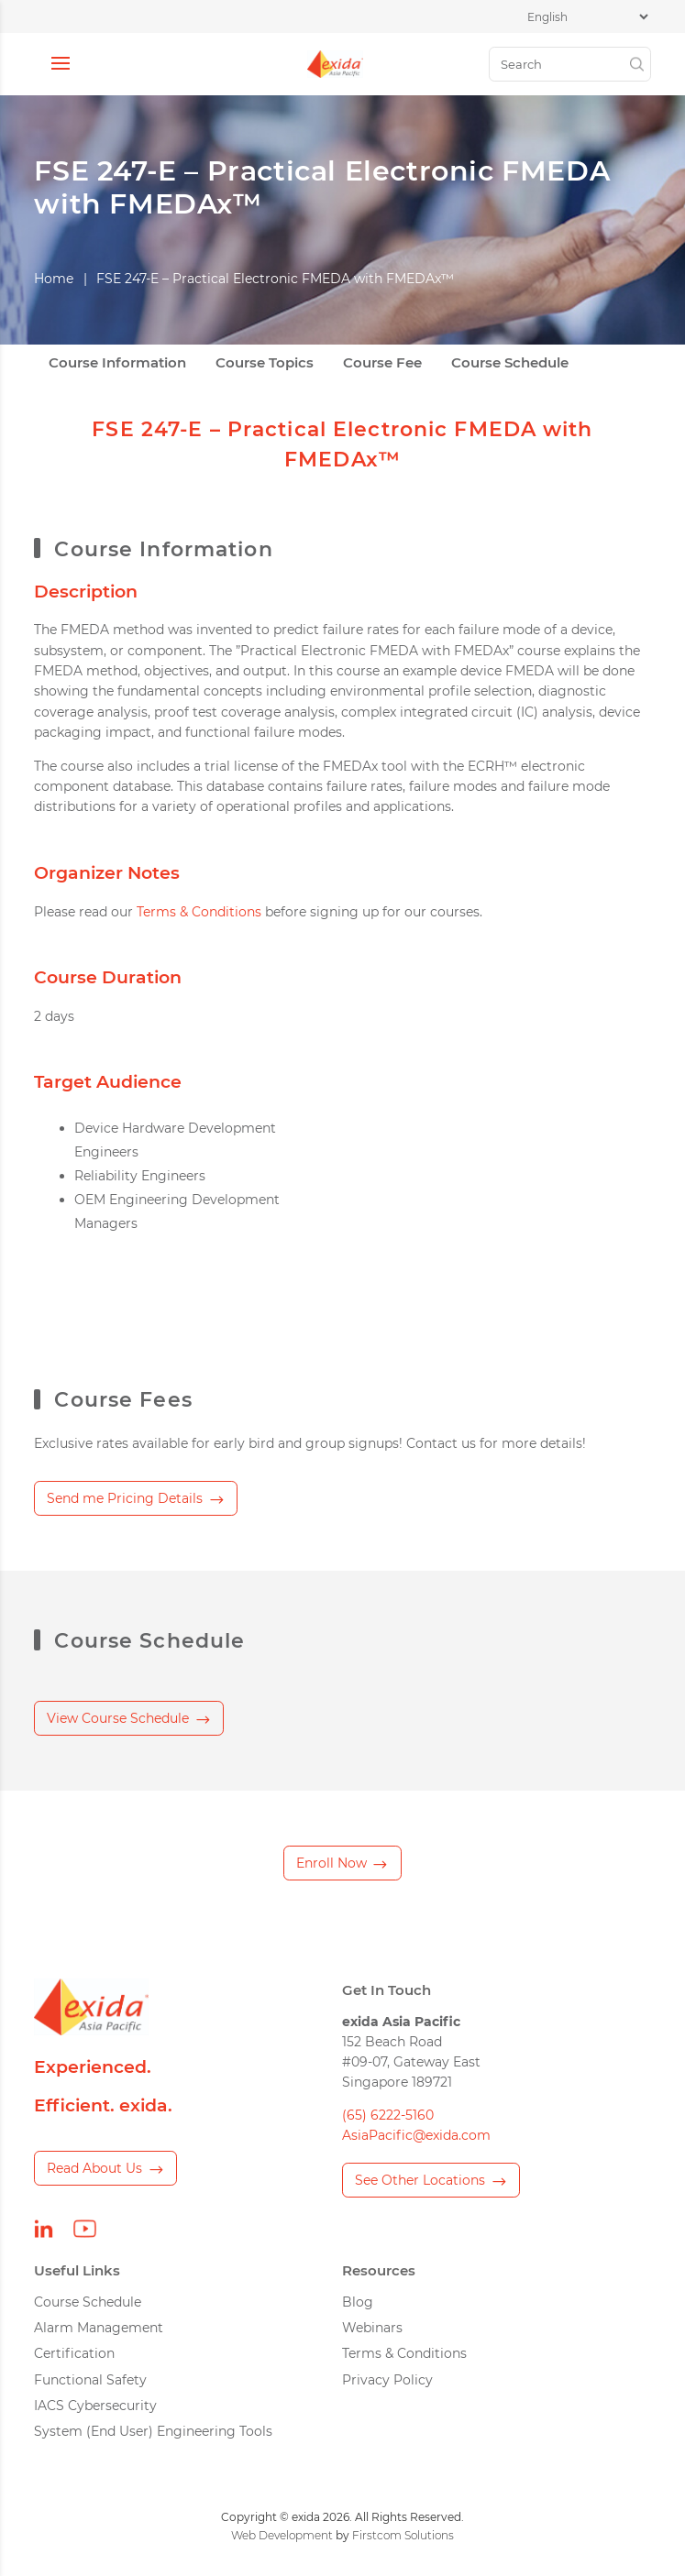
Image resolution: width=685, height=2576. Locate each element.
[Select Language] (587, 17)
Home (53, 278)
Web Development (282, 2535)
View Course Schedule (118, 1718)
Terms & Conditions (199, 912)
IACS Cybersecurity (95, 2405)
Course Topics (264, 363)
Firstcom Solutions (403, 2535)
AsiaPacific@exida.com (416, 2135)
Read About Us (94, 2168)
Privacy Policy (387, 2380)
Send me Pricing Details (125, 1498)
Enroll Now (331, 1863)
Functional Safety (90, 2380)
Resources (378, 2270)
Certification (74, 2353)
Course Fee (382, 363)
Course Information (117, 363)
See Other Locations (420, 2180)
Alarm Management (98, 2327)
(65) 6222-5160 (388, 2115)
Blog (357, 2302)
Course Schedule (510, 363)
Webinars (372, 2327)
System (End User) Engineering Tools (153, 2431)
